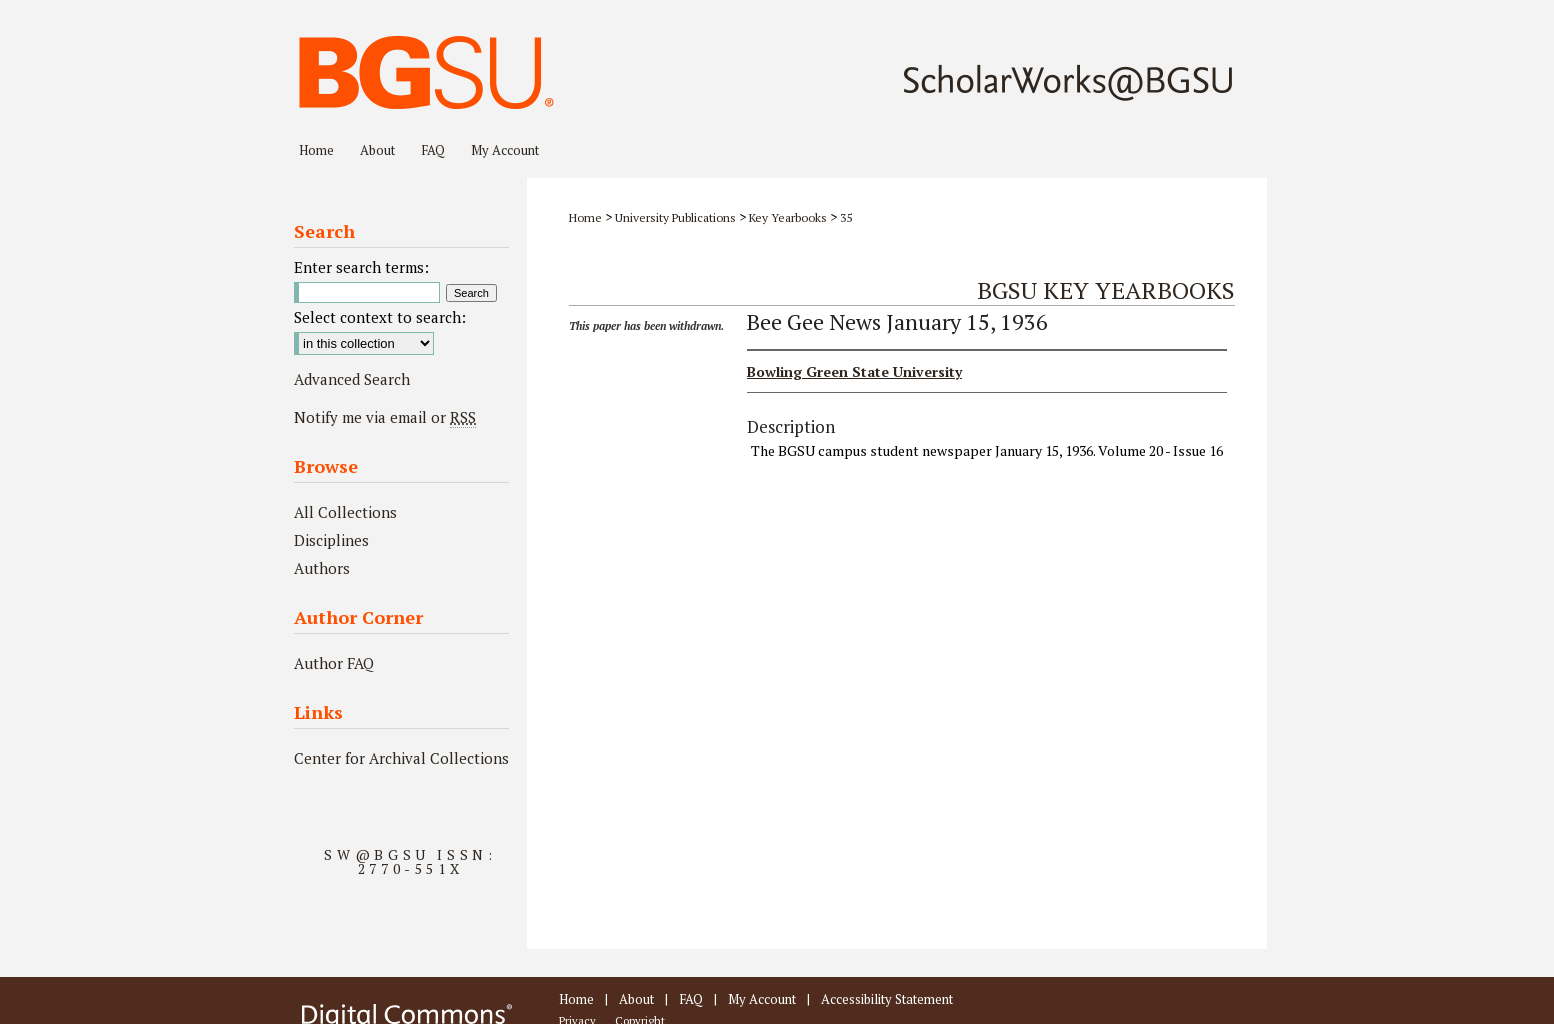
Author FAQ (334, 663)
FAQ (691, 999)
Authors (322, 568)
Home (585, 217)
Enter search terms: (361, 267)
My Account (762, 999)
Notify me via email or (385, 417)
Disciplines (331, 540)
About (636, 999)
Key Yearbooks (788, 217)
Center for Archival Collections (401, 758)
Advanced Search (352, 379)
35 (846, 217)
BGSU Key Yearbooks (1106, 290)
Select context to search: (380, 317)
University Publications (675, 217)
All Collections (345, 512)
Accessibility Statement (887, 999)
